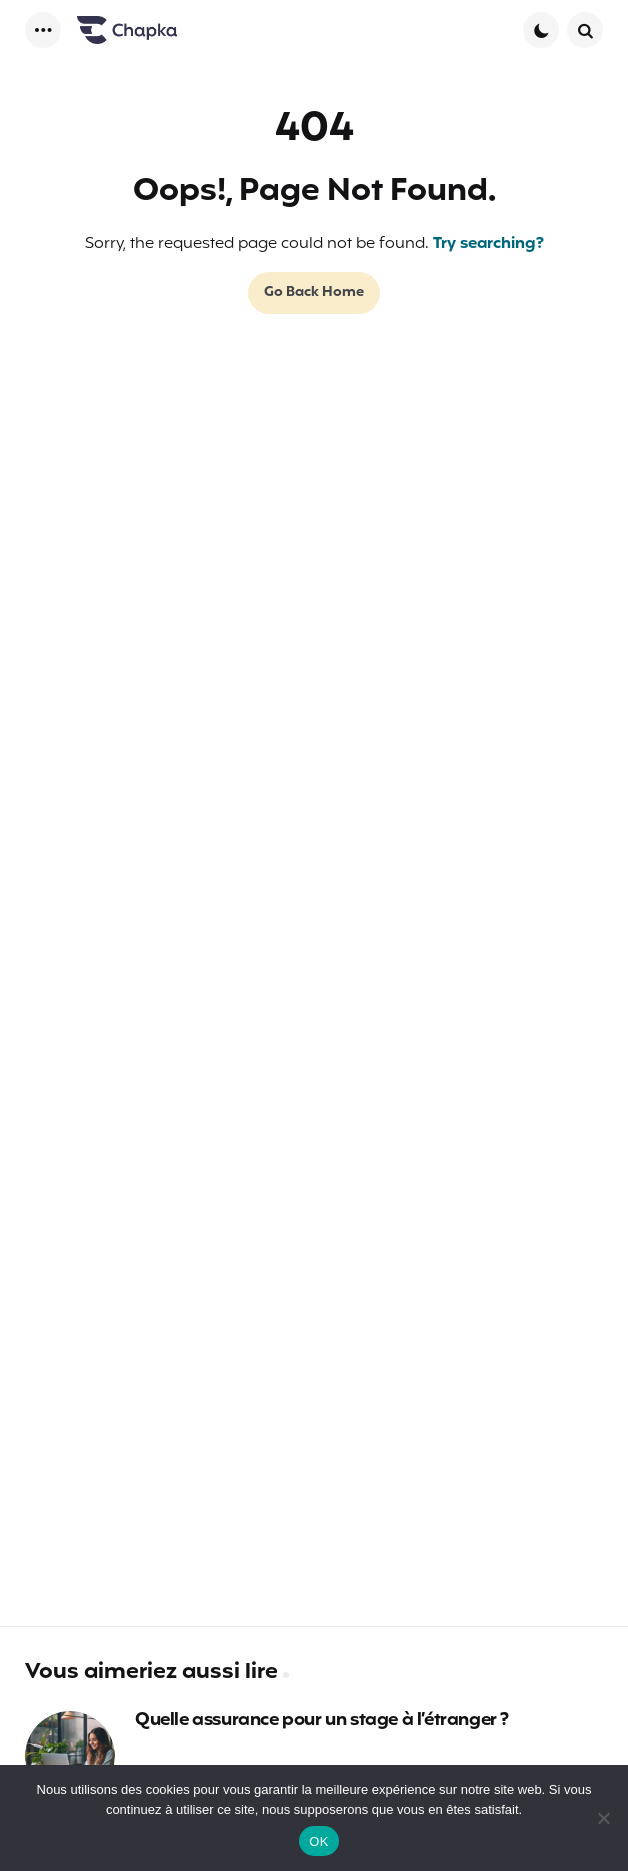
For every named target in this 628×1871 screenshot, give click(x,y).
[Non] (603, 1818)
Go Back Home (314, 292)
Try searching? (488, 244)
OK (318, 1841)
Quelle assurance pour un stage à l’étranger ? (322, 1721)
